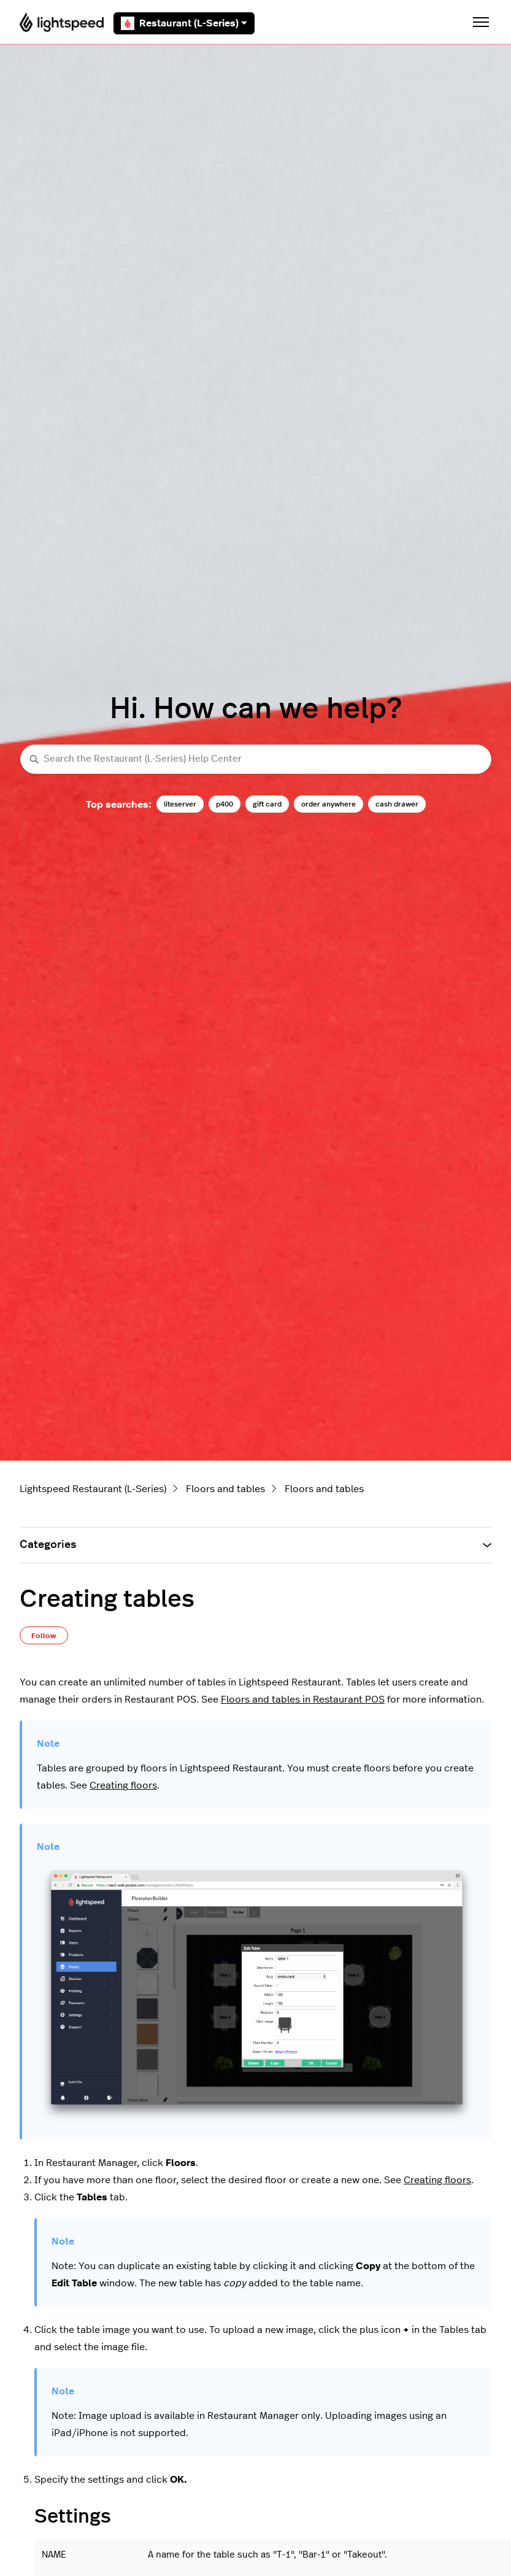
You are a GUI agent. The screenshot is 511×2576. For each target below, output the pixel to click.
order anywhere (328, 804)
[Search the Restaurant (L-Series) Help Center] (255, 760)
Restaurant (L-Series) (184, 23)
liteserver (180, 804)
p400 (224, 804)
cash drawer (396, 804)
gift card (267, 804)
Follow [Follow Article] (43, 1635)
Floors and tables (225, 1489)
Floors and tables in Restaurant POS (303, 1699)
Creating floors (123, 1785)
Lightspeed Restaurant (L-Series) (93, 1489)
